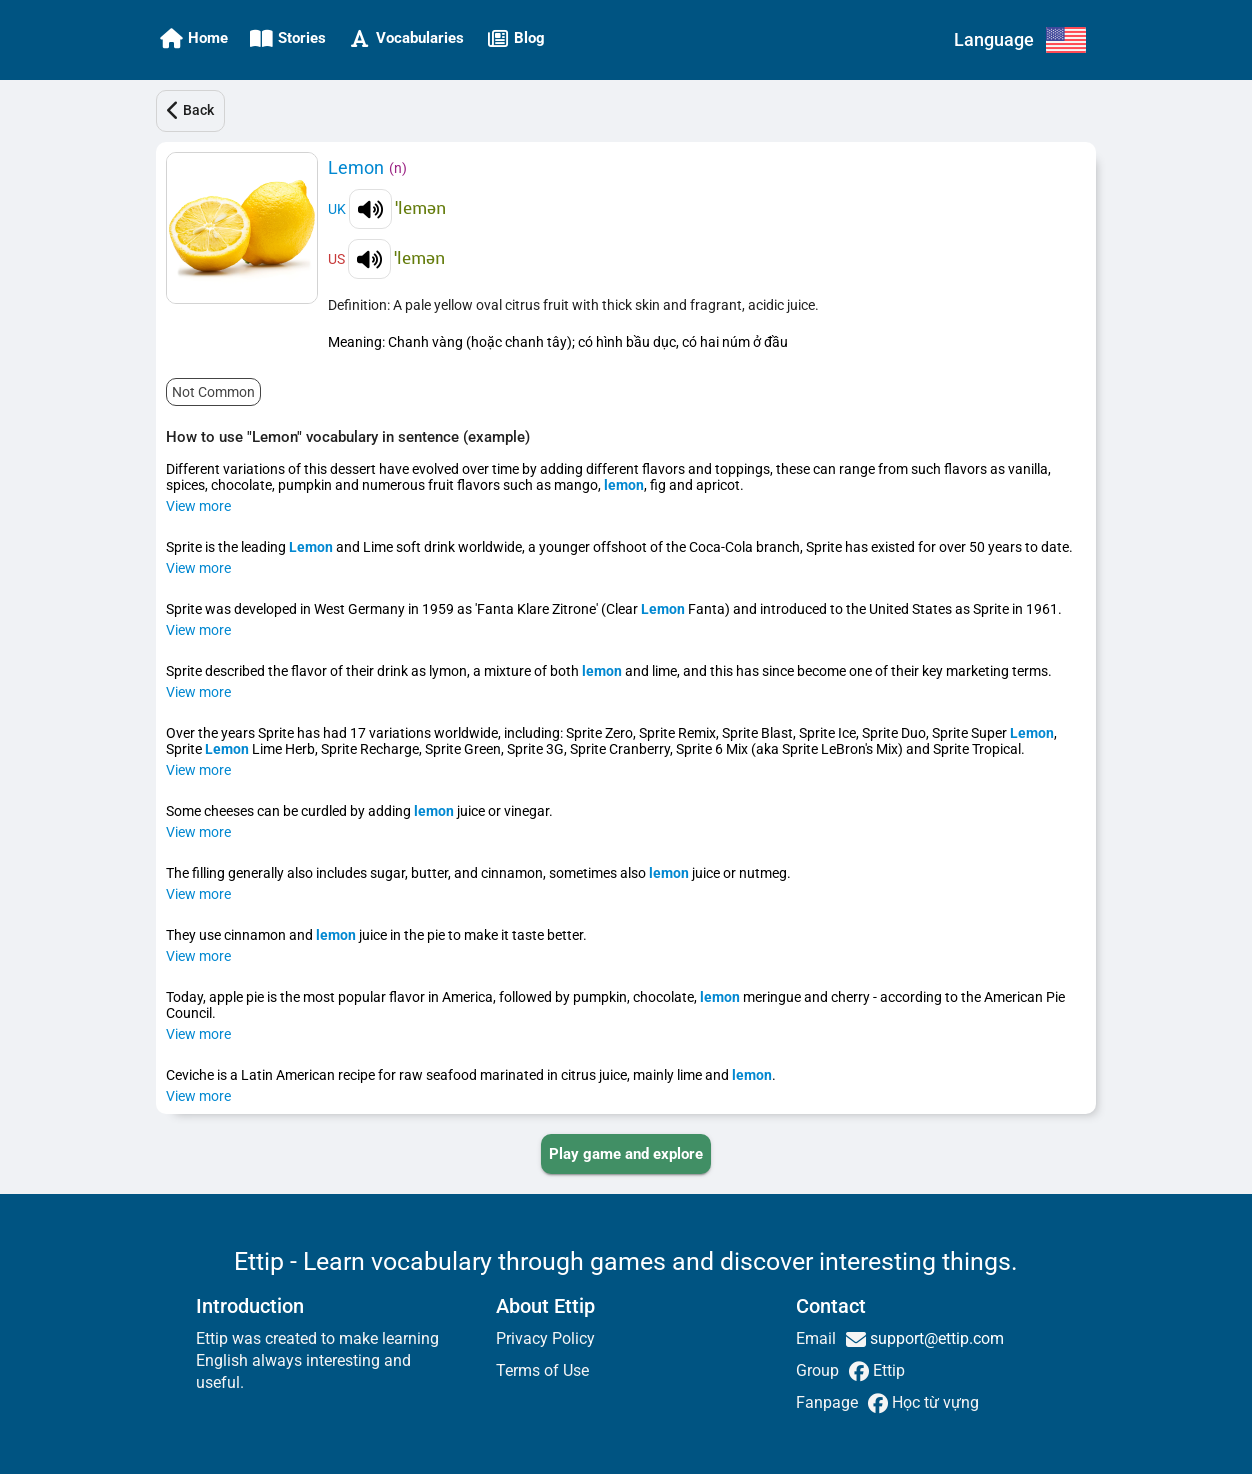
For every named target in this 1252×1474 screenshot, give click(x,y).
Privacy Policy (545, 1338)
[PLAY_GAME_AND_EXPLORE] (626, 1154)
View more (198, 506)
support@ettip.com (935, 1338)
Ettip (887, 1370)
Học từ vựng (933, 1402)
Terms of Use (542, 1370)
